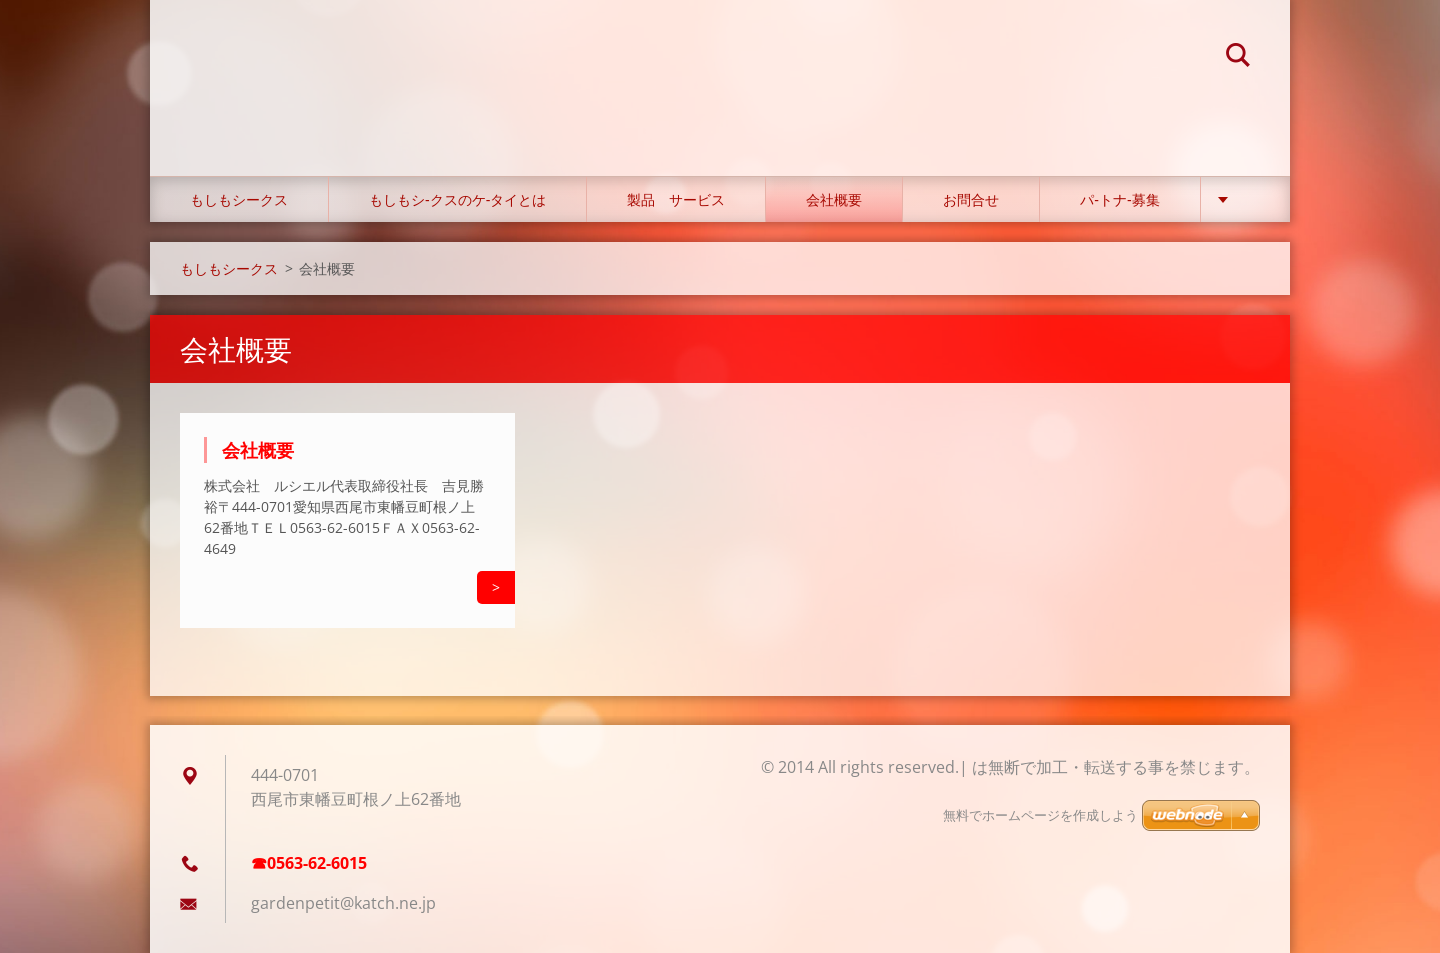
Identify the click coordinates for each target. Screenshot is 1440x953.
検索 (1238, 58)
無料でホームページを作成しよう (1040, 815)
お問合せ (971, 199)
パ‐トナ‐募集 (1119, 199)
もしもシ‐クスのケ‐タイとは (457, 199)
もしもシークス (239, 199)
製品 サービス (676, 199)
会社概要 (834, 199)
